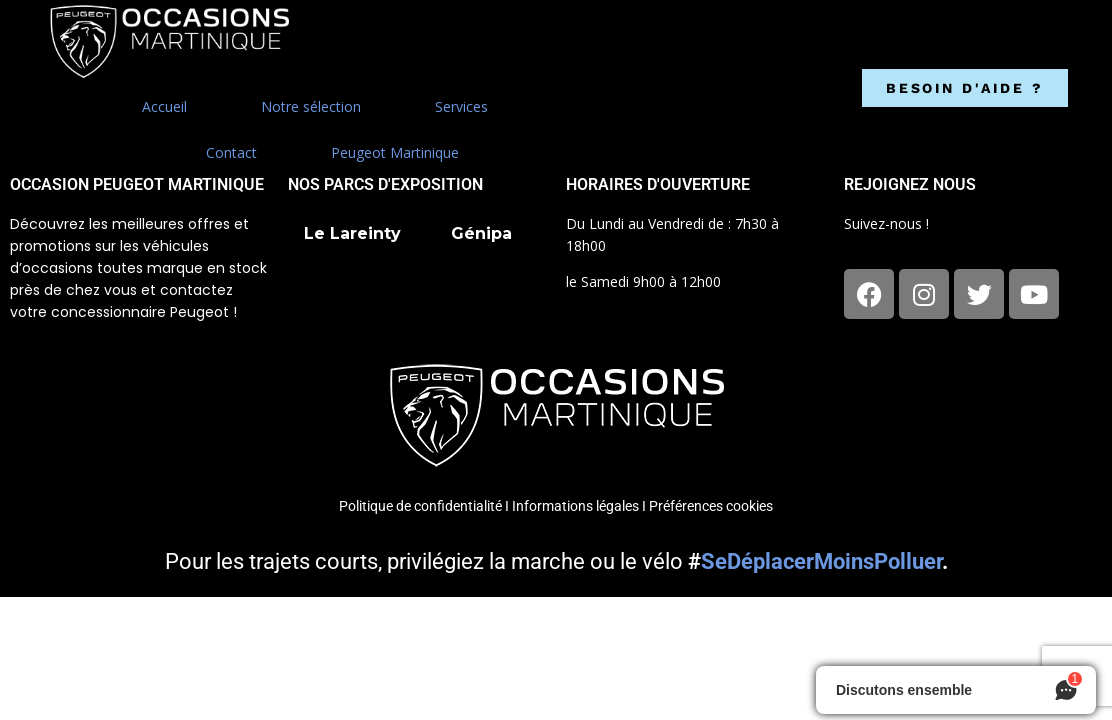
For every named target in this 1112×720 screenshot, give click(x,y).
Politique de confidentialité (420, 506)
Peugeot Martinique (395, 152)
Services (461, 106)
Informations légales (575, 506)
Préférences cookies (711, 506)
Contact (231, 152)
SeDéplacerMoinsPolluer (821, 561)
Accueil (164, 106)
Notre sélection (311, 106)
